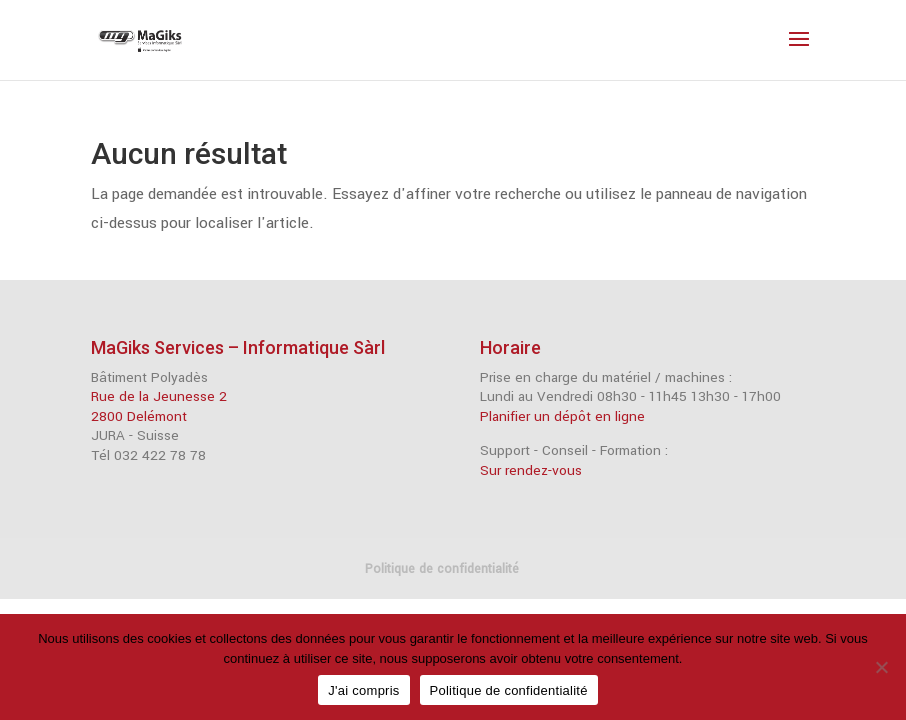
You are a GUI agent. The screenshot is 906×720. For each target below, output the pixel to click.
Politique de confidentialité (442, 569)
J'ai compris (363, 690)
